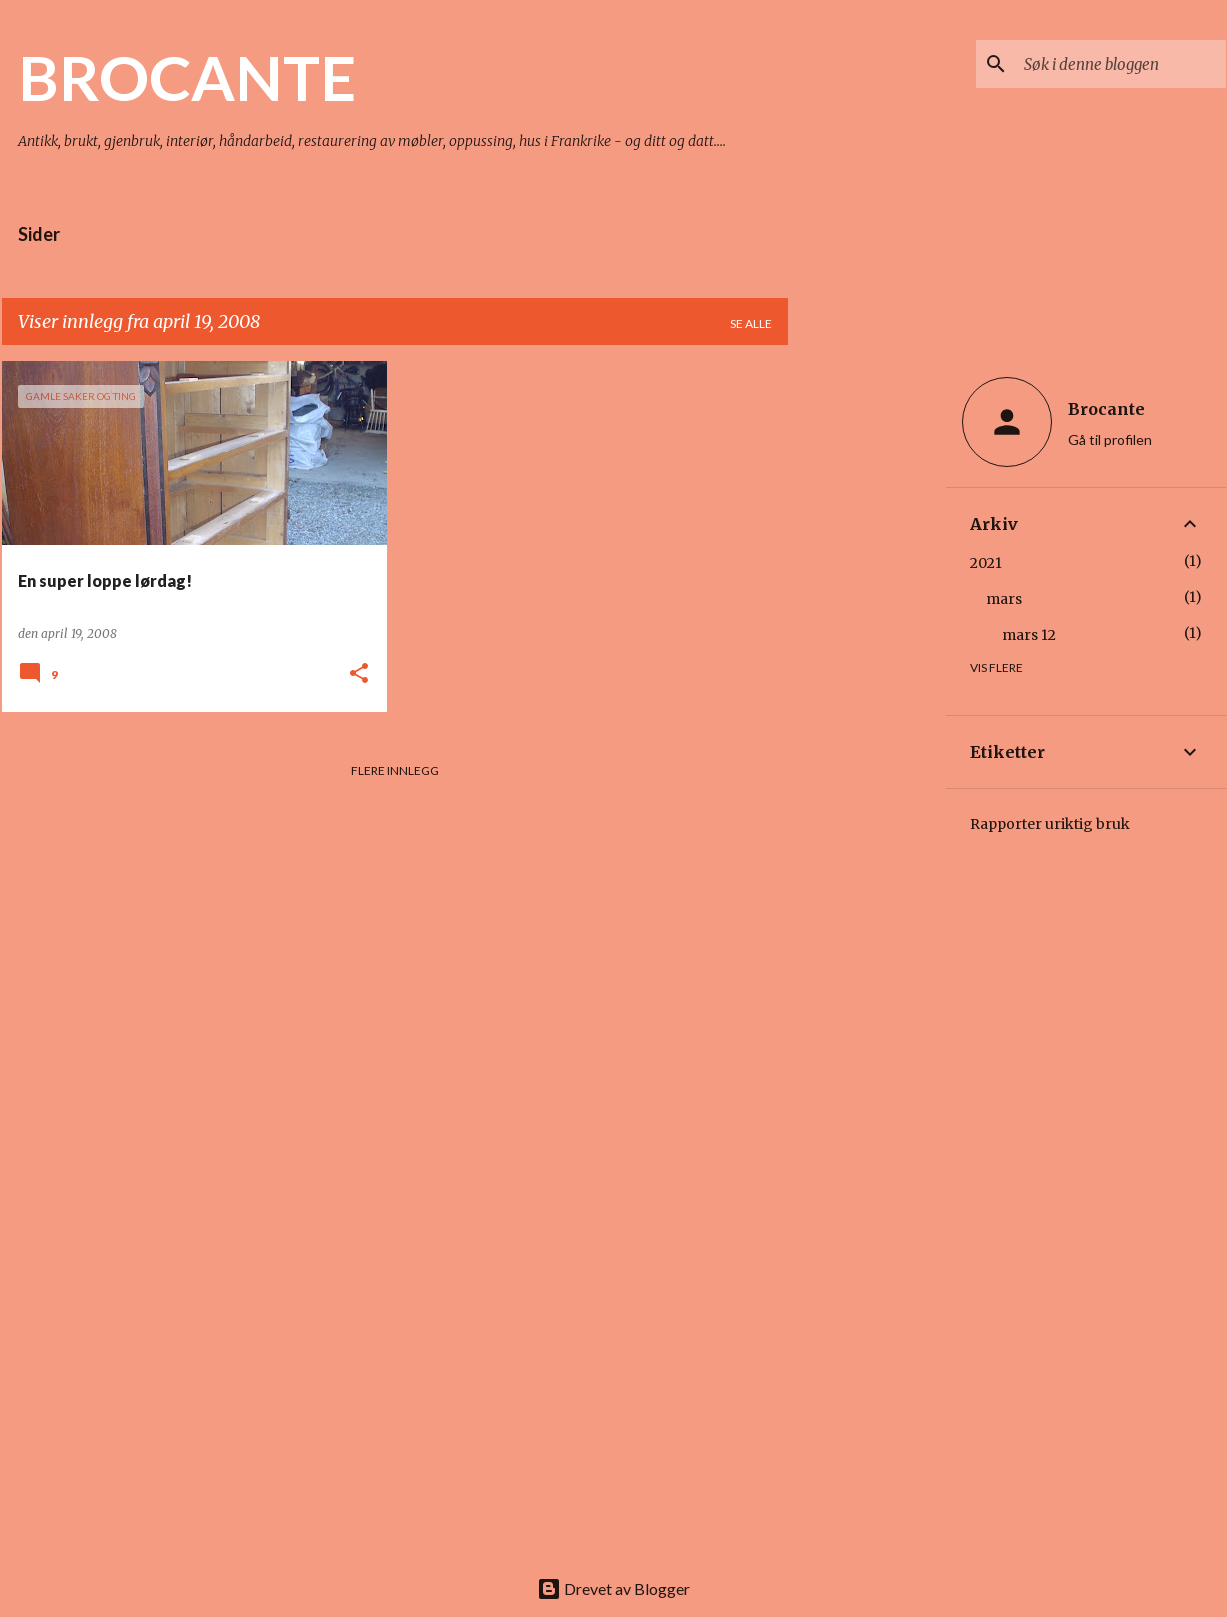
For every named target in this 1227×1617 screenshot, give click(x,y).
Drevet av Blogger (613, 1588)
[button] (359, 674)
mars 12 (1029, 635)
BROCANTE (187, 77)
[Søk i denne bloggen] (1121, 64)
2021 (986, 563)
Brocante (1106, 409)
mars (1004, 599)
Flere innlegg (395, 770)
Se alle (751, 323)
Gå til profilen (1110, 439)
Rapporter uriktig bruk (1050, 824)
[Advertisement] (867, 661)
